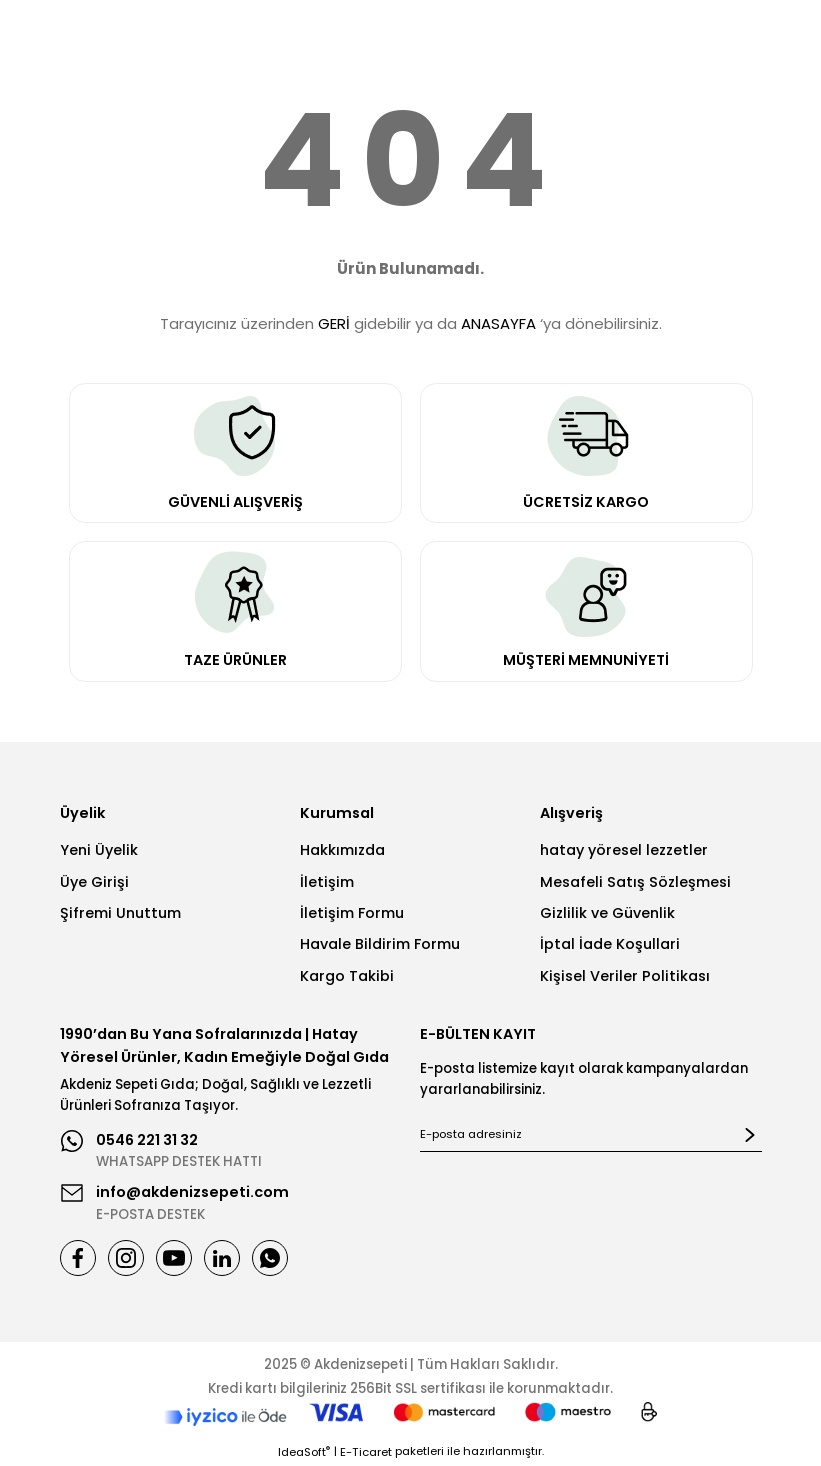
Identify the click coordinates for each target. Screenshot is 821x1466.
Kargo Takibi (347, 976)
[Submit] (750, 1135)
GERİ (334, 323)
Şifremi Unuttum (120, 913)
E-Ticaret (366, 1452)
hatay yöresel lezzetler (624, 850)
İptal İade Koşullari (610, 944)
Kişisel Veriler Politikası (625, 976)
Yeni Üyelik (99, 850)
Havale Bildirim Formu (380, 944)
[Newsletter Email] (591, 1135)
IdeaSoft (304, 1452)
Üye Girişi (94, 882)
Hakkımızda (342, 850)
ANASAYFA (498, 323)
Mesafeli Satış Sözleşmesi (635, 882)
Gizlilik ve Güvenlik (607, 913)
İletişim (327, 882)
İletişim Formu (352, 913)
